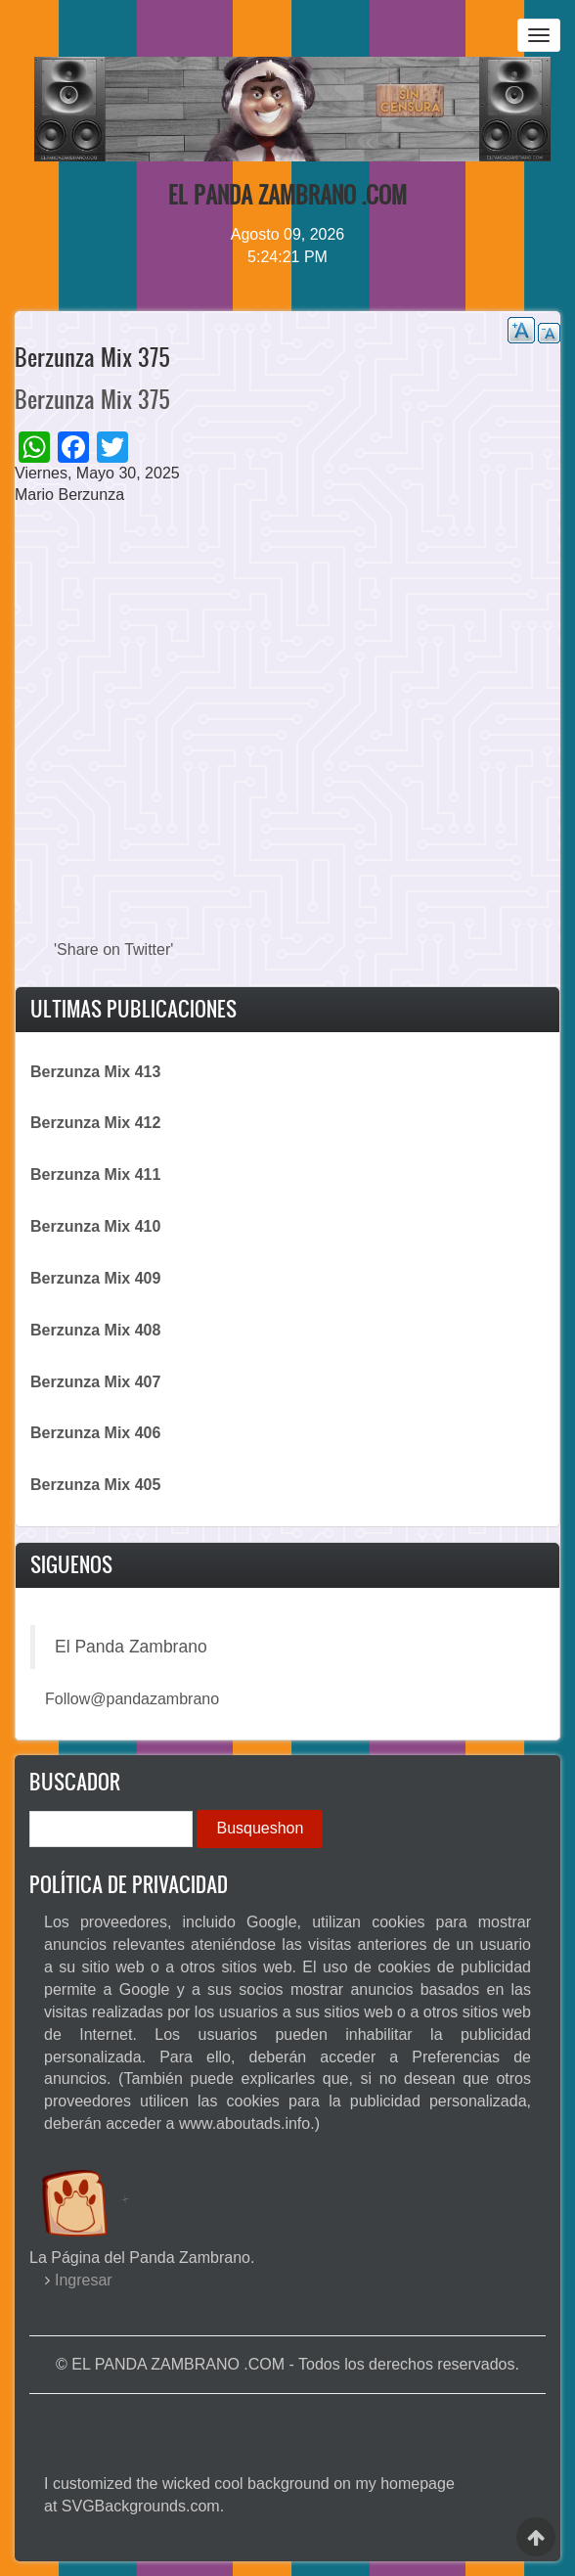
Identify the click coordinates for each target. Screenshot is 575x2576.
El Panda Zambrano (131, 1646)
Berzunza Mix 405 (95, 1484)
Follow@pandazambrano (132, 1699)
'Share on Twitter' (113, 949)
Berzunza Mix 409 (95, 1278)
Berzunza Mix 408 (95, 1330)
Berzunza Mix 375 (92, 399)
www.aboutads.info (244, 2123)
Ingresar (83, 2280)
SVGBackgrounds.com (141, 2506)
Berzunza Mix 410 (95, 1226)
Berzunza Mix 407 (95, 1382)
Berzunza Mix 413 (95, 1071)
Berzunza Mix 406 (95, 1432)
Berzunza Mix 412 (95, 1122)
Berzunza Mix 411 (95, 1174)
